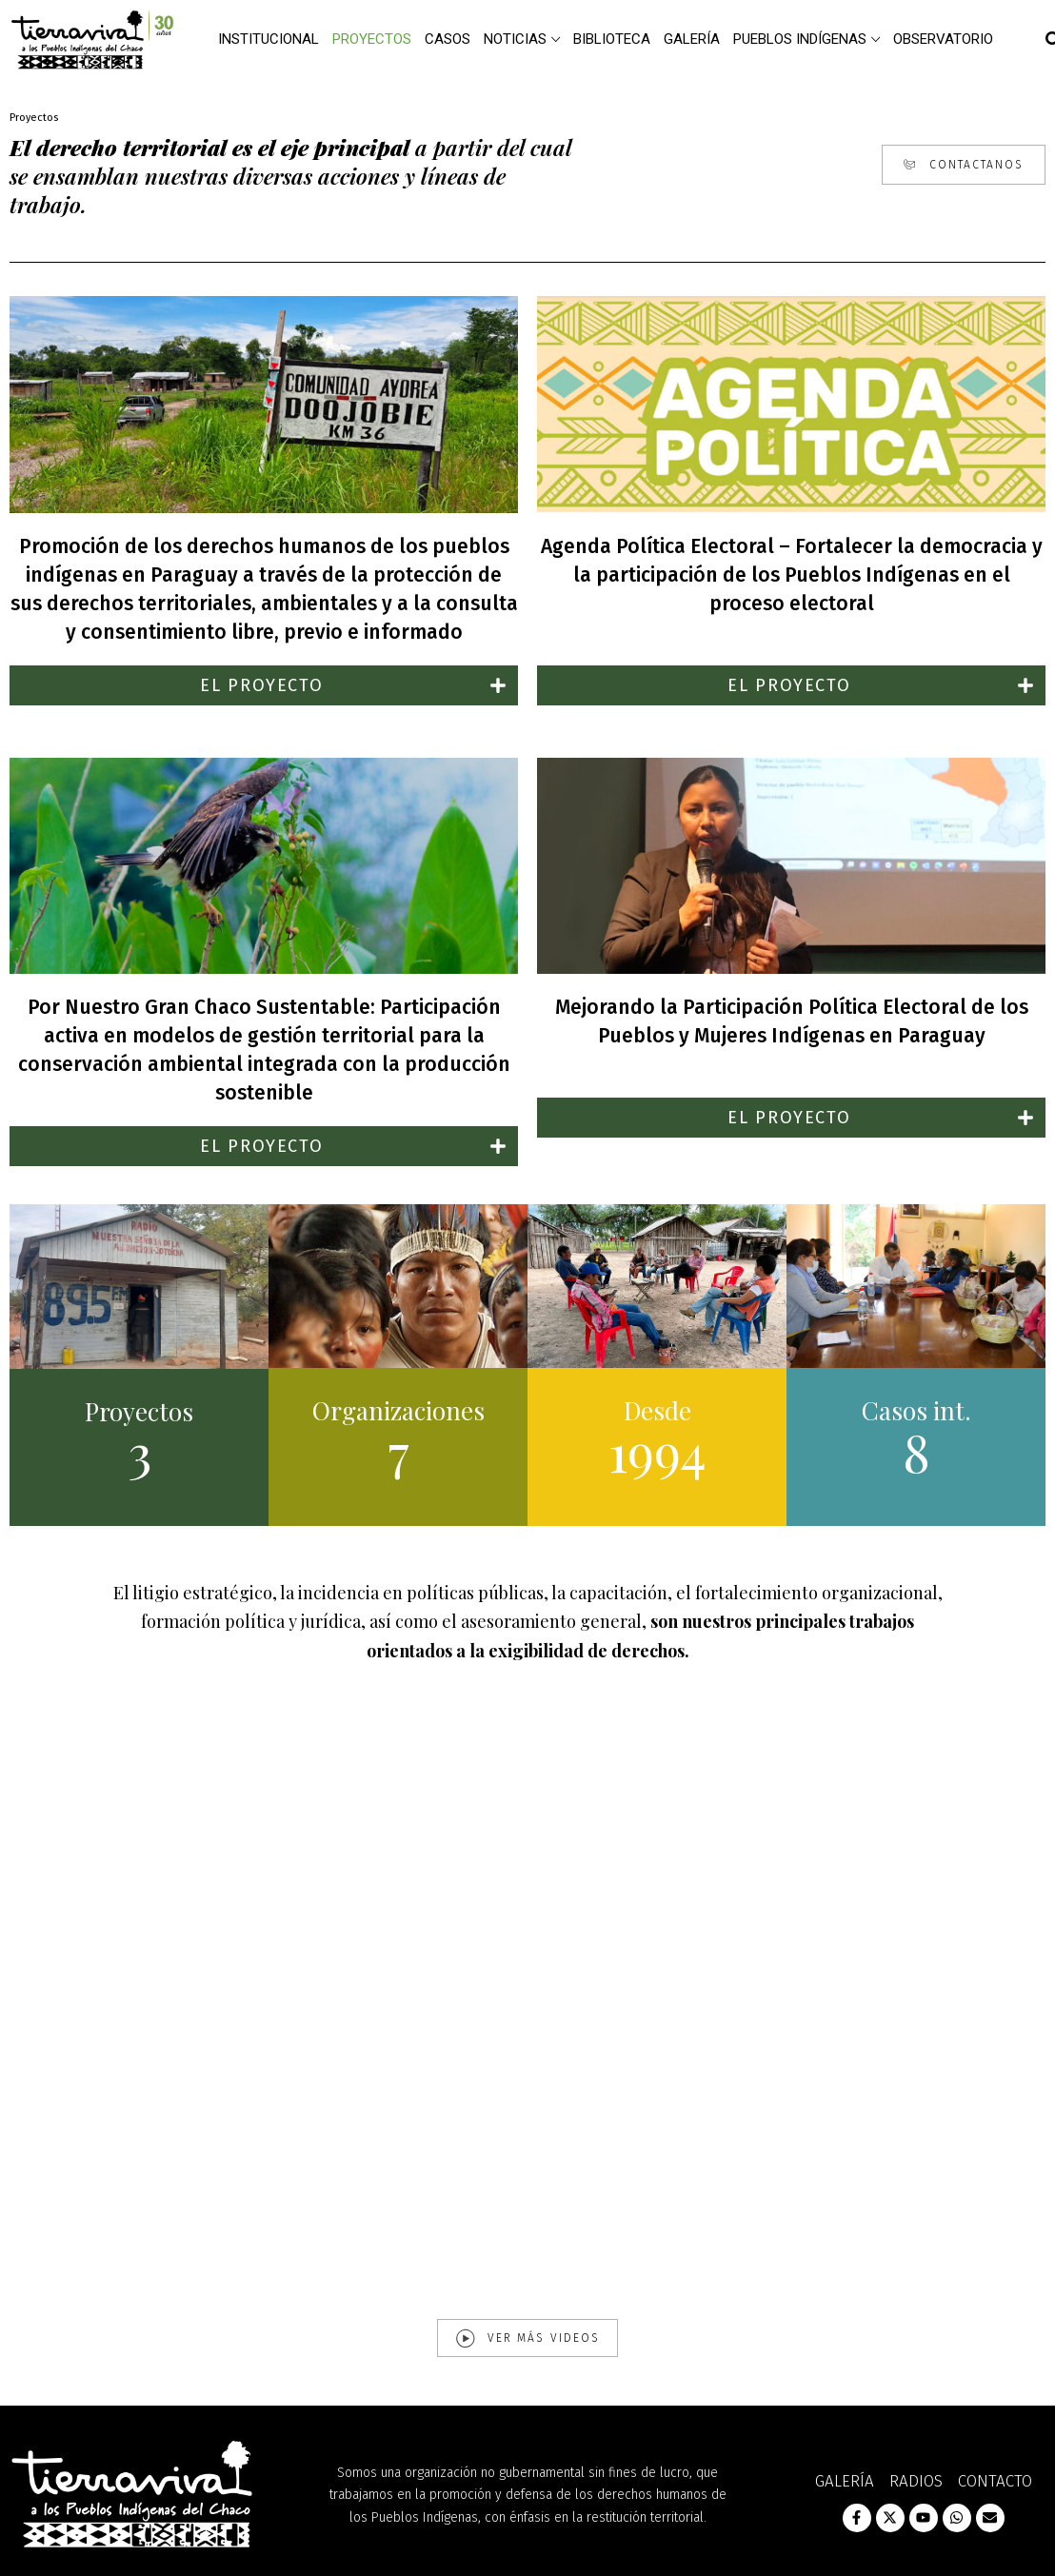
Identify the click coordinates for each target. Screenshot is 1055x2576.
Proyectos (371, 39)
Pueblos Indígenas (799, 39)
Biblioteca (611, 39)
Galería (692, 39)
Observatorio (943, 39)
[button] (264, 685)
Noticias (515, 39)
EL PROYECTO (262, 685)
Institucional (268, 39)
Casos (447, 39)
